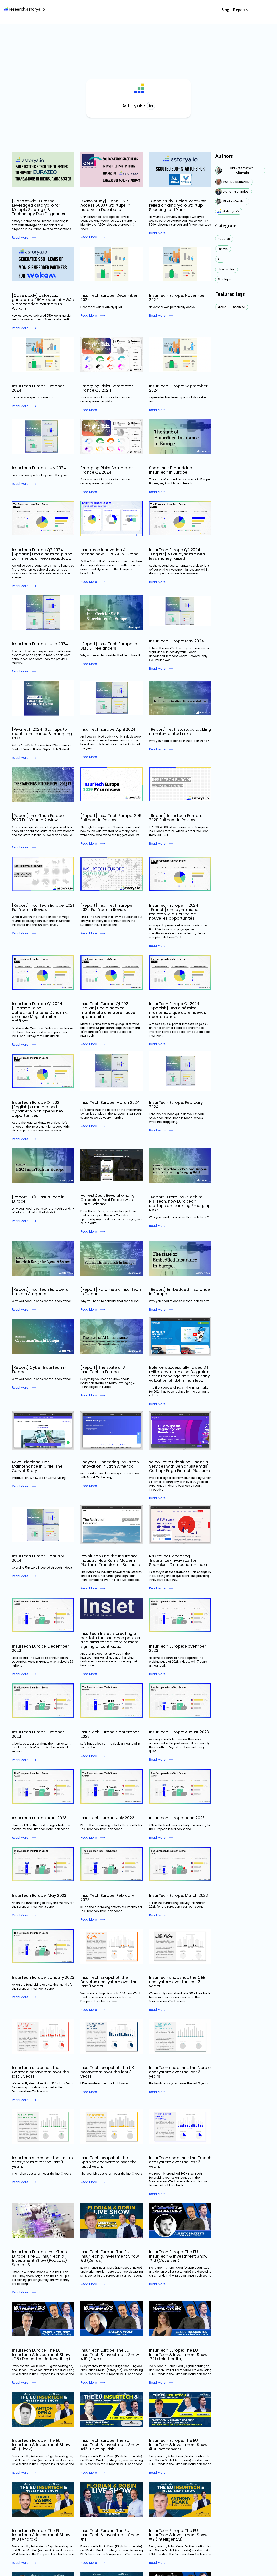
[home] (23, 9)
